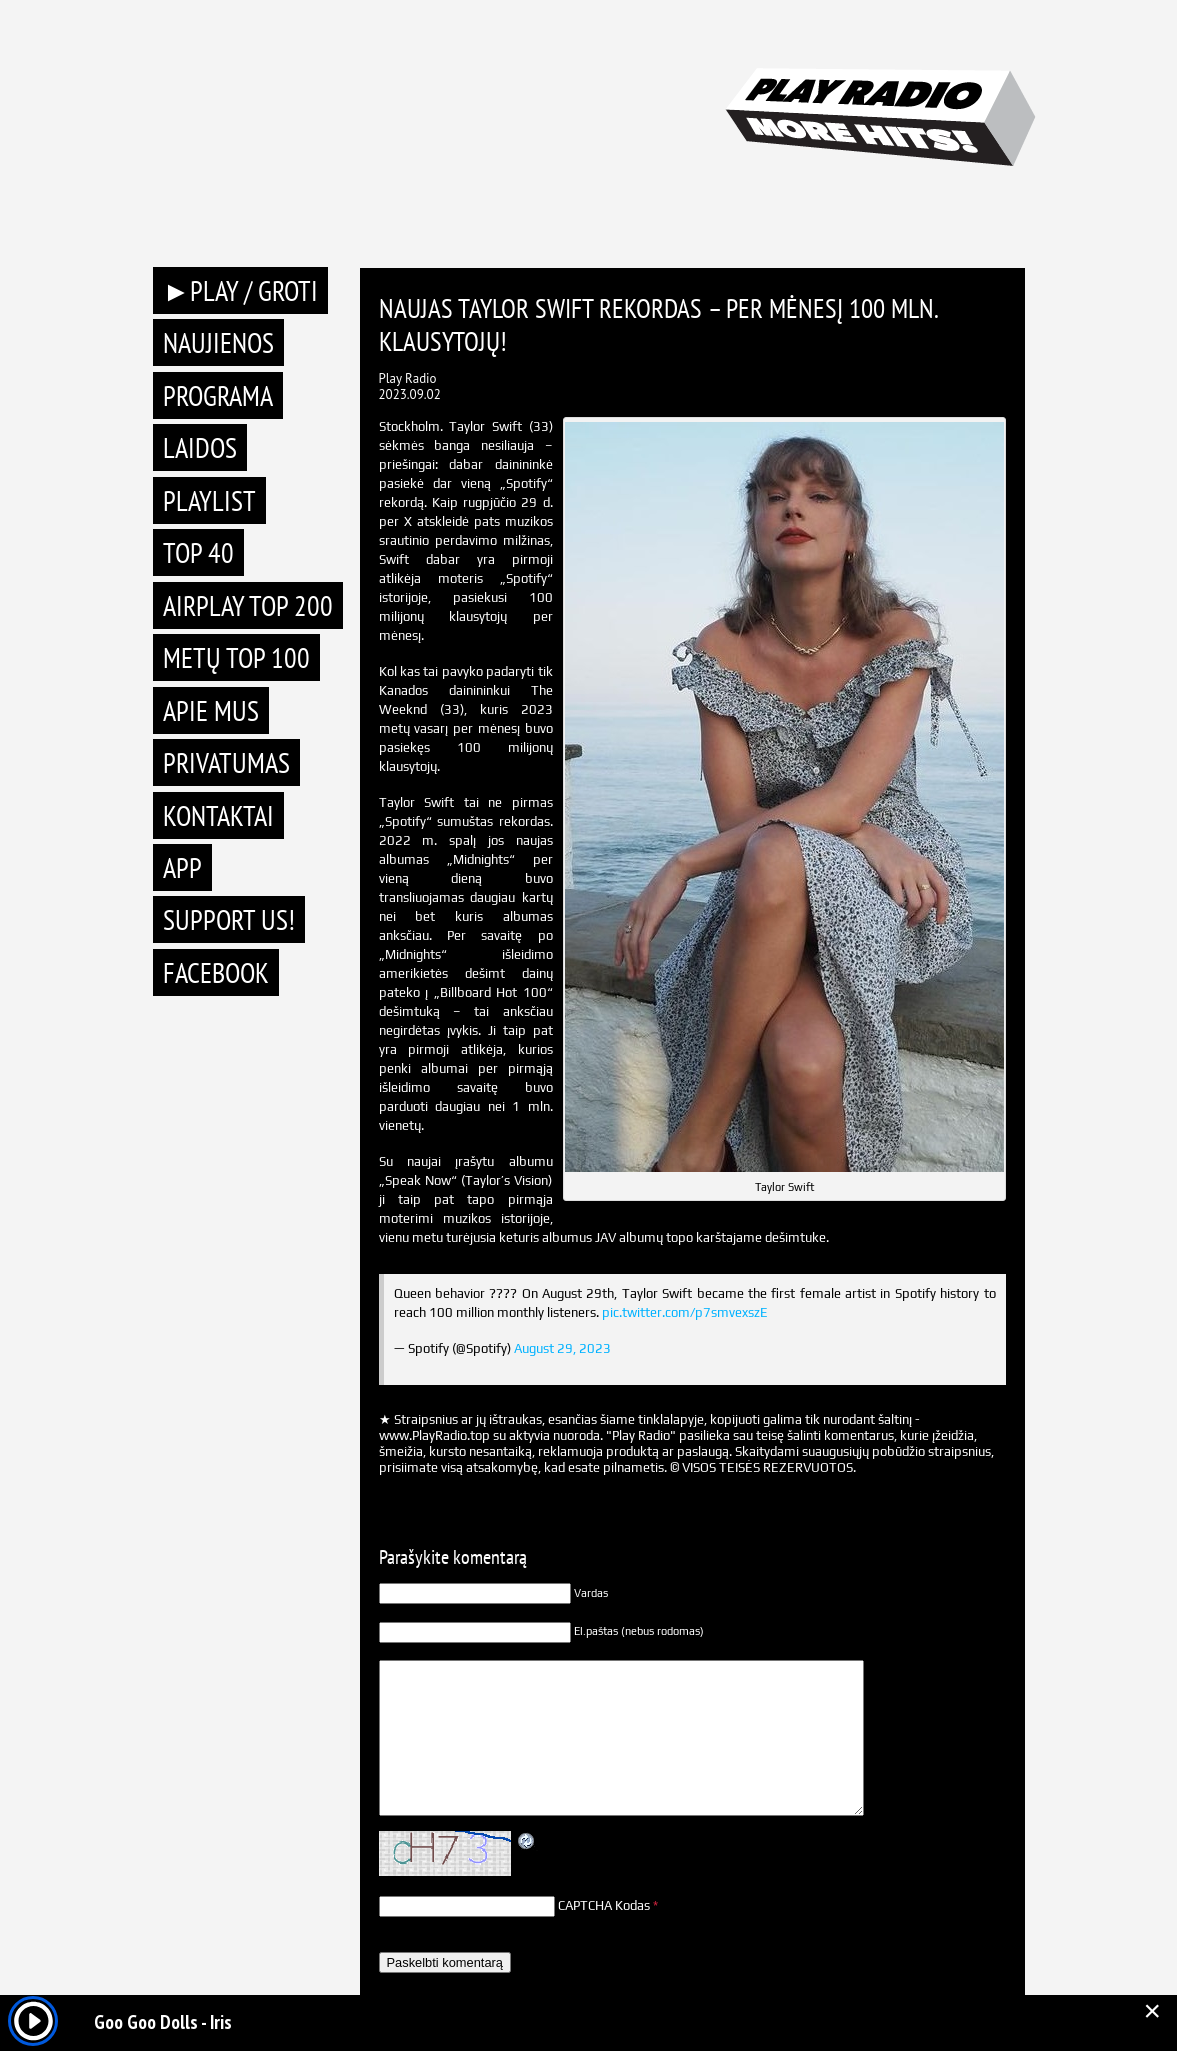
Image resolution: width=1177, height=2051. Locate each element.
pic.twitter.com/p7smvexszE (685, 1312)
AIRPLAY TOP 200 (248, 605)
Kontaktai (218, 815)
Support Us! (229, 919)
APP (182, 867)
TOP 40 (198, 552)
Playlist (209, 500)
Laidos (200, 447)
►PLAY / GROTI (241, 290)
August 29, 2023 (562, 1348)
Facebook (216, 972)
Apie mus (211, 710)
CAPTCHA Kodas (604, 1905)
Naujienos (218, 342)
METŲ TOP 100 (236, 657)
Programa (218, 395)
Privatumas (226, 762)
